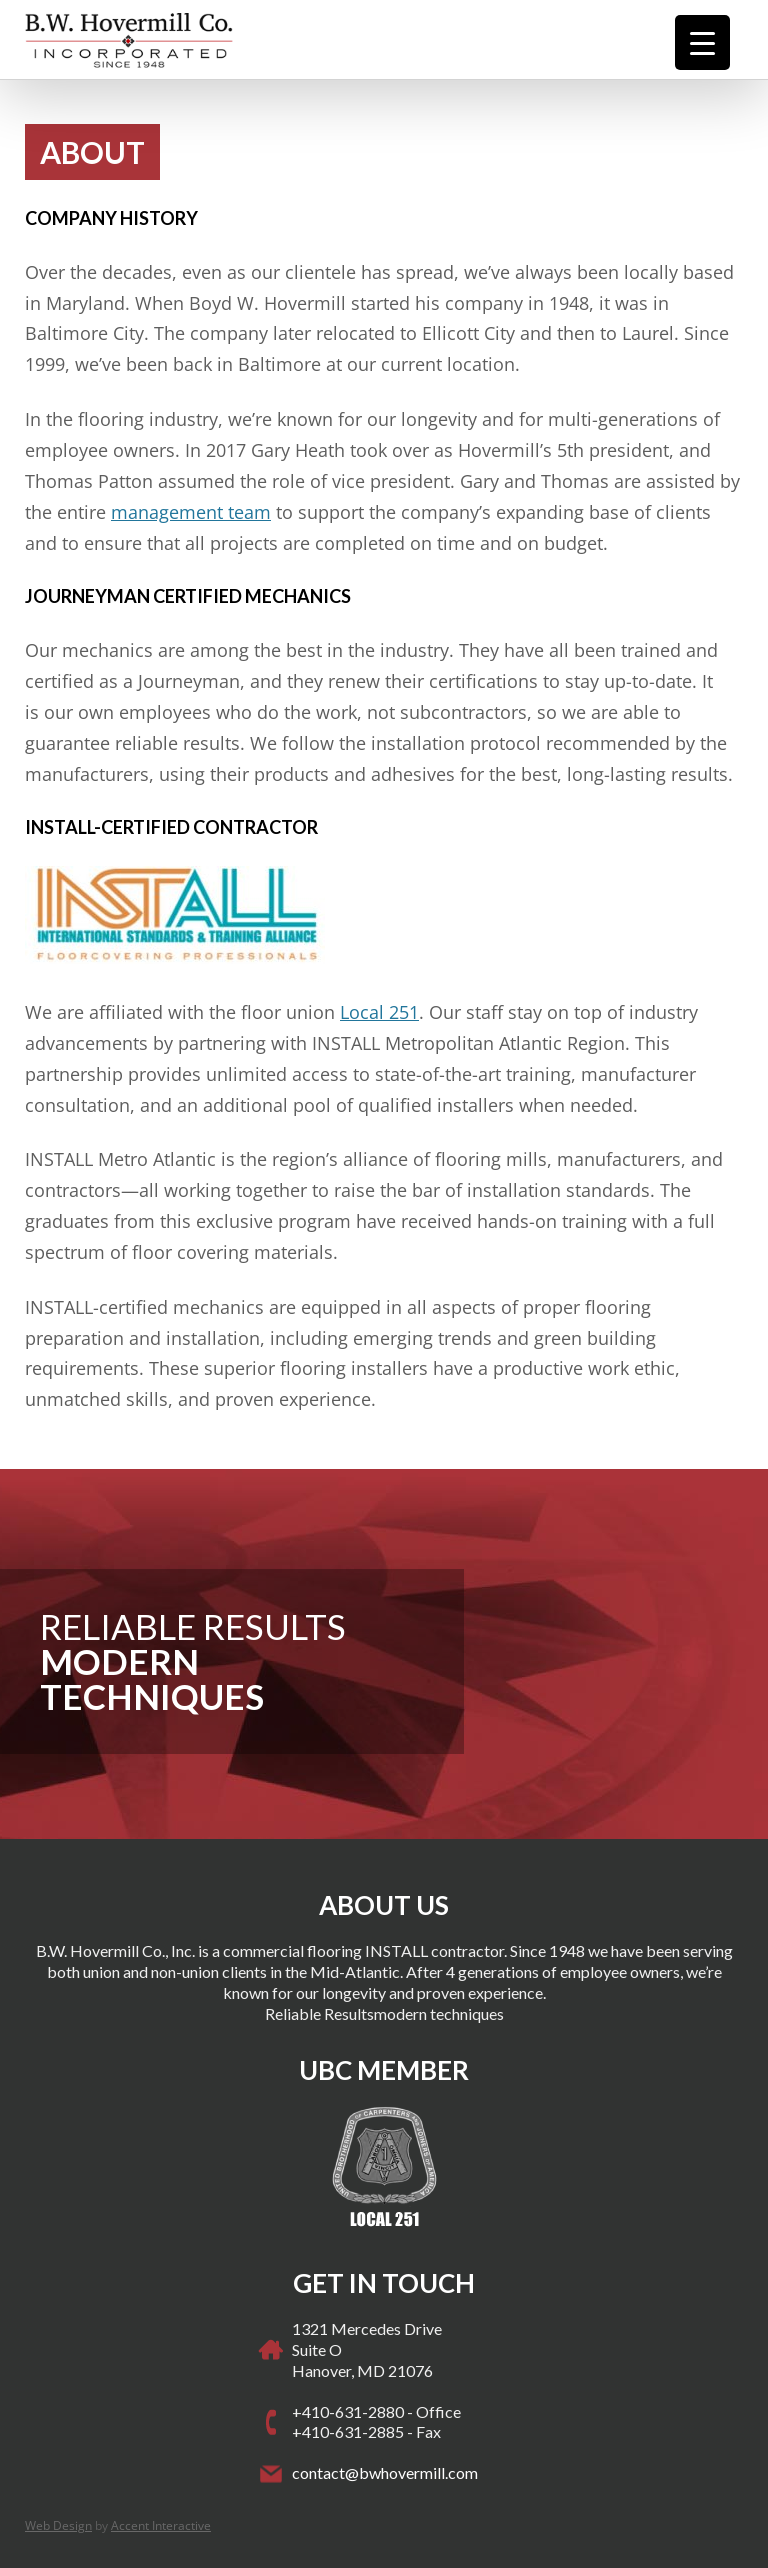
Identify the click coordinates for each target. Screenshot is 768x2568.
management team (191, 512)
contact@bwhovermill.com (385, 2472)
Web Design (58, 2525)
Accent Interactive (161, 2525)
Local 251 (379, 1012)
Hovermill (164, 39)
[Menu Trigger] (702, 42)
